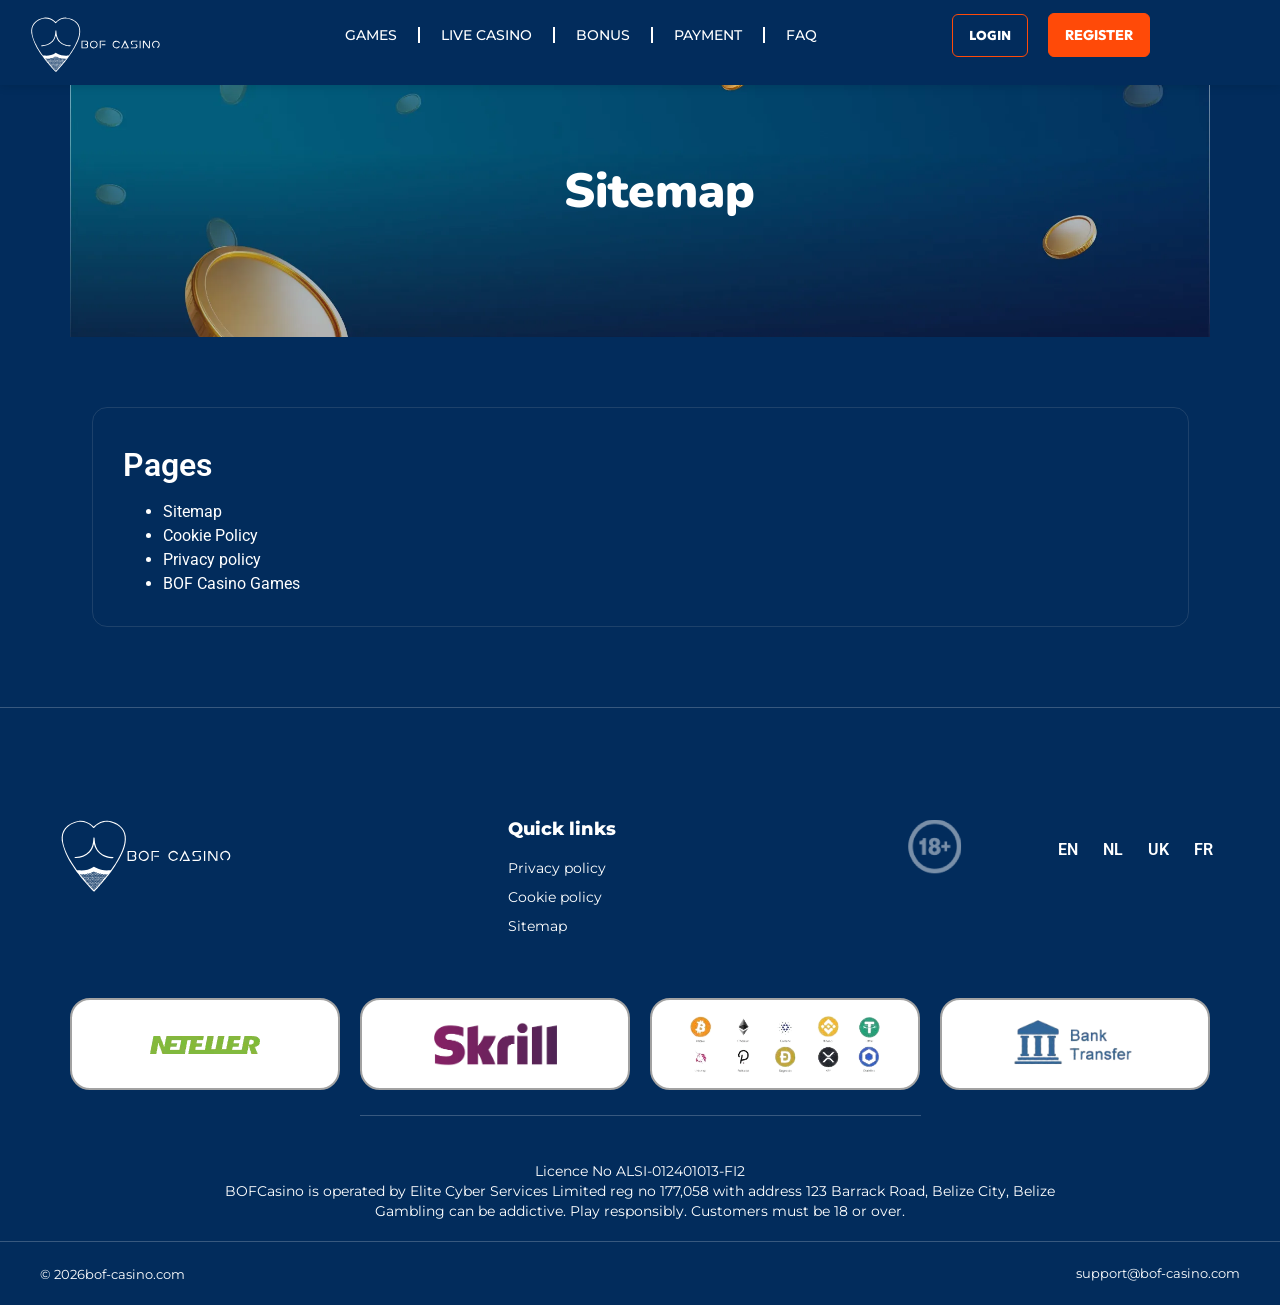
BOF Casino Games (231, 583)
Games (371, 35)
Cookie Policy (210, 535)
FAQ (801, 35)
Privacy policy (212, 559)
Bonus (603, 35)
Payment (708, 35)
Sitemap (192, 511)
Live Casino (486, 35)
